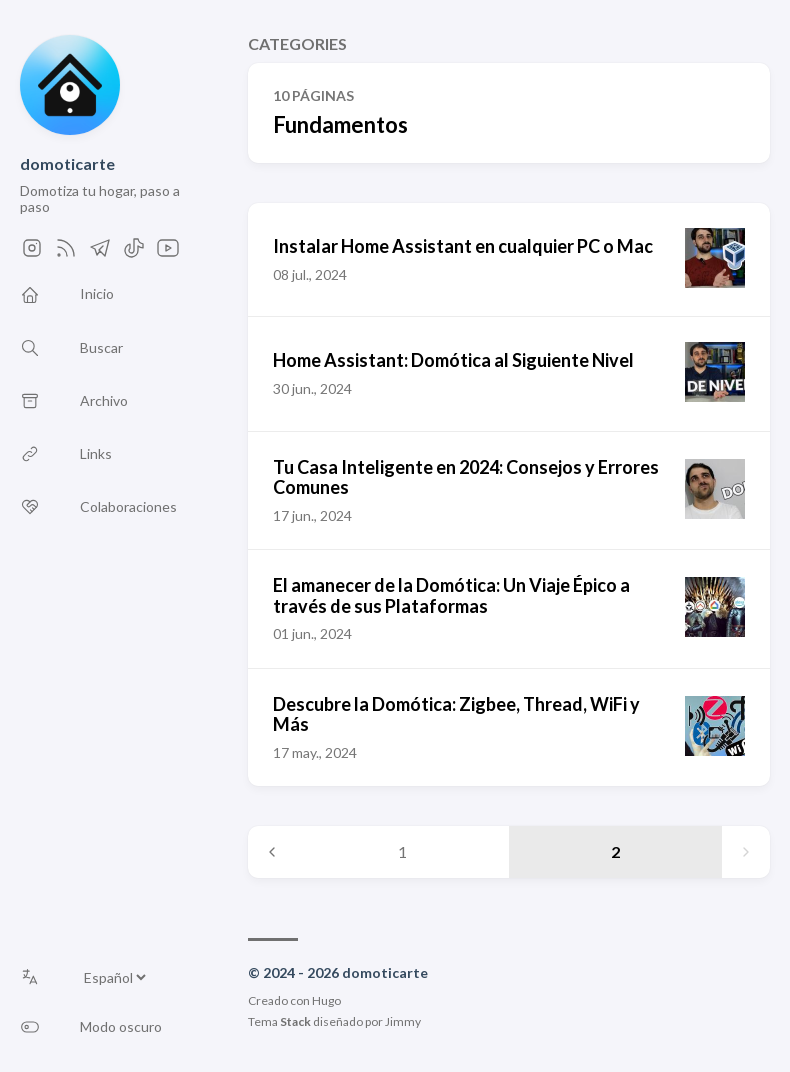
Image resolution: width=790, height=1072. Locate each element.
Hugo (326, 1000)
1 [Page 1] (402, 851)
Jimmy (403, 1021)
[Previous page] (272, 852)
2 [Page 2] (615, 851)
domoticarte (67, 163)
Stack (295, 1021)
